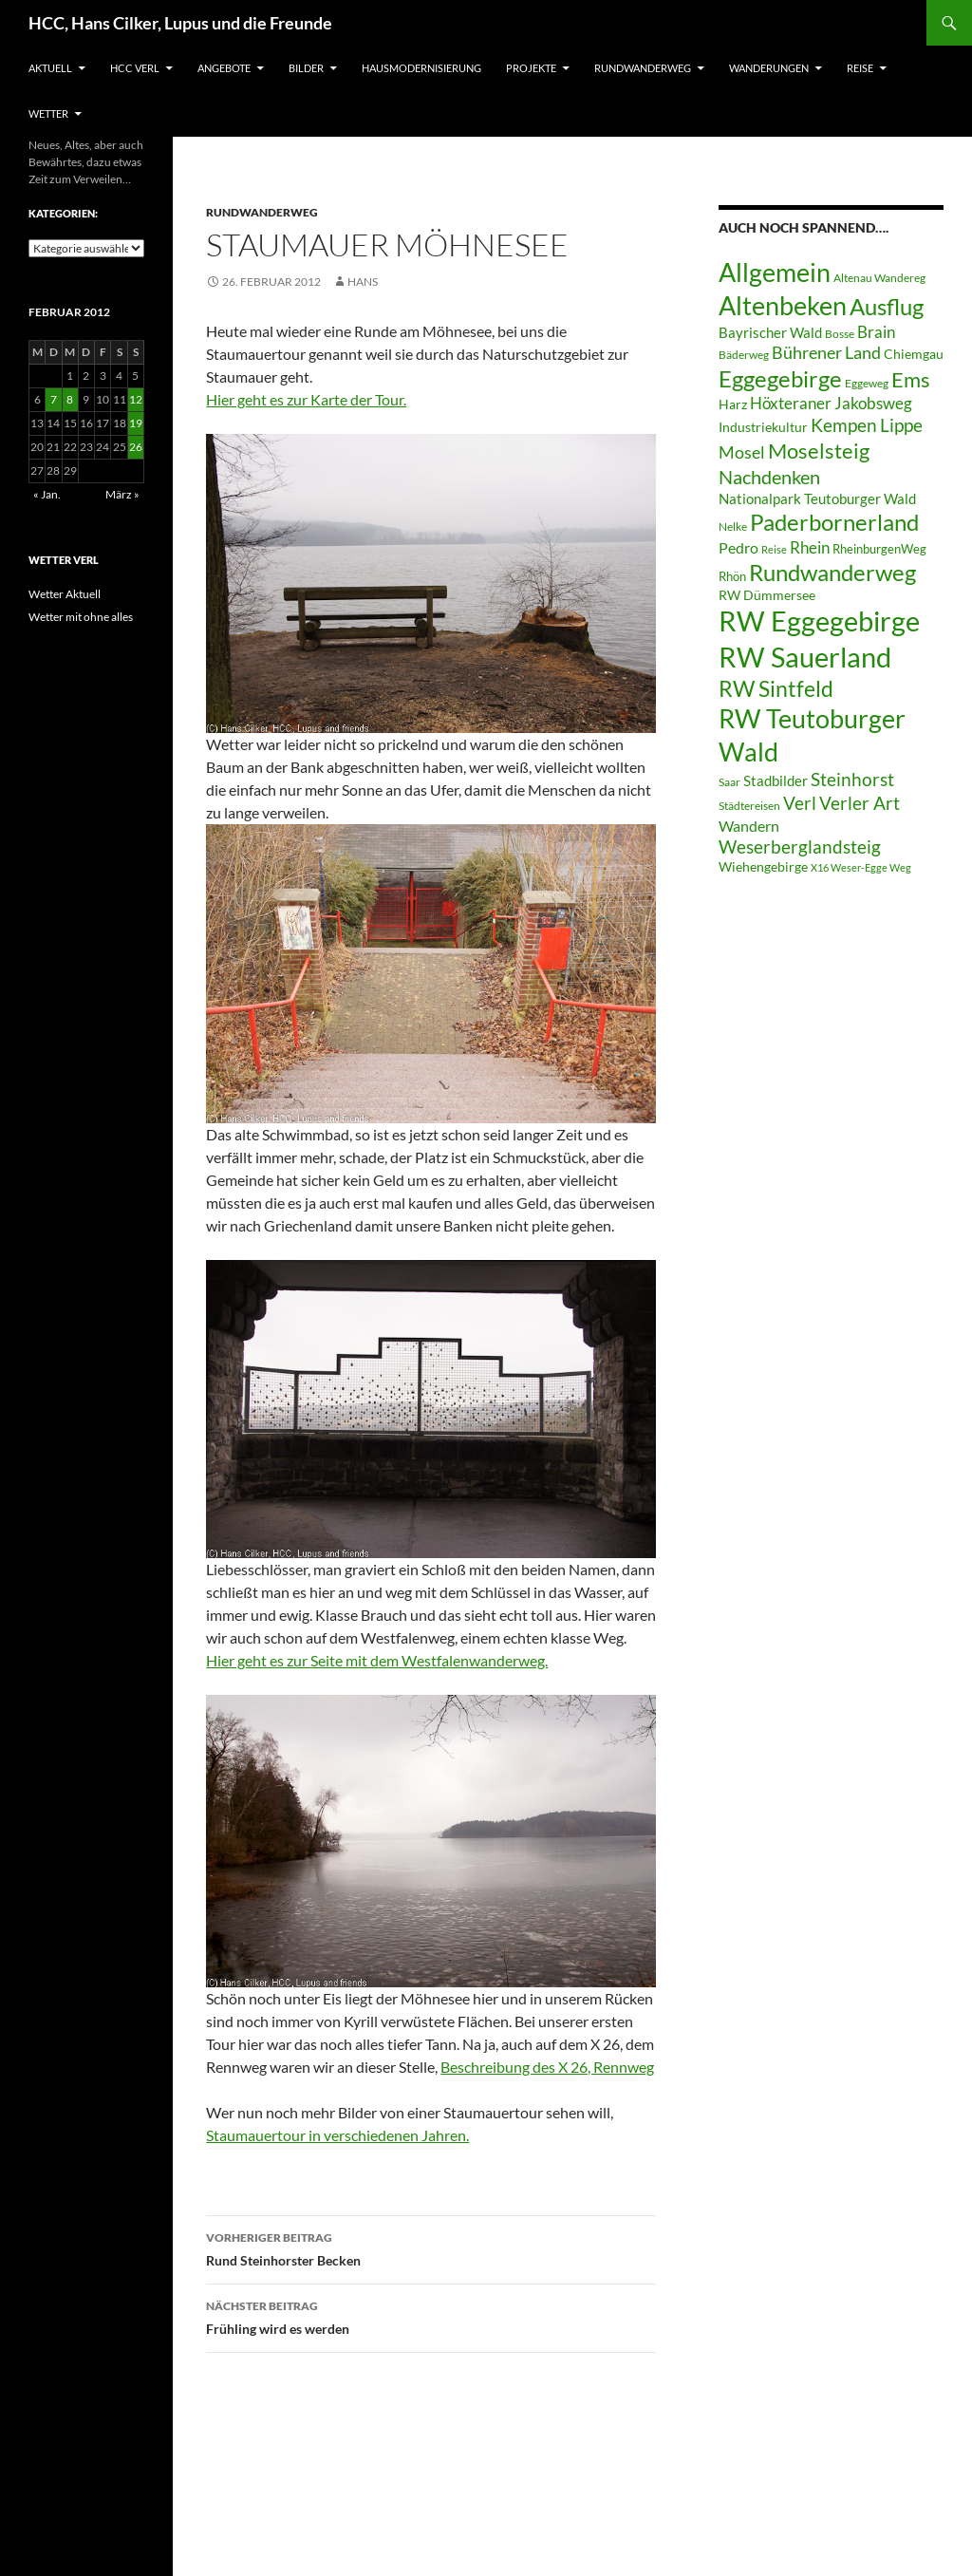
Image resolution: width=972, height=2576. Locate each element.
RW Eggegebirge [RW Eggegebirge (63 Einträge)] (819, 621)
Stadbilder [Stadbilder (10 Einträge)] (775, 780)
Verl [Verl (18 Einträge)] (799, 803)
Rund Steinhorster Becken (431, 2247)
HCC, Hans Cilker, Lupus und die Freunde (180, 22)
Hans (362, 281)
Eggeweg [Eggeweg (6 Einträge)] (866, 383)
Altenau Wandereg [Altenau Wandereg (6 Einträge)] (879, 278)
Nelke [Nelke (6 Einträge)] (733, 526)
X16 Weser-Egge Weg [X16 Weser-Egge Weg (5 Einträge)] (861, 867)
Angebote (224, 68)
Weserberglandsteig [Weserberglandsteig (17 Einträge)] (800, 846)
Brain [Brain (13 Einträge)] (876, 332)
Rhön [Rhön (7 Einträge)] (732, 576)
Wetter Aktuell (64, 594)
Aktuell (50, 68)
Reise (860, 68)
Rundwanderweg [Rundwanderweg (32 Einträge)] (832, 572)
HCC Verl (134, 68)
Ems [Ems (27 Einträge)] (910, 379)
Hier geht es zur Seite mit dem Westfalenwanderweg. (377, 1660)
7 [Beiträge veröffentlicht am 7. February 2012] (53, 399)
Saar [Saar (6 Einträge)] (729, 782)
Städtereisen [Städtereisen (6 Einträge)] (749, 806)
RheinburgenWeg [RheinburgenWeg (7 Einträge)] (879, 548)
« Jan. (47, 494)
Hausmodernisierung (421, 68)
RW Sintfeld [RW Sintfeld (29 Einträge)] (776, 688)
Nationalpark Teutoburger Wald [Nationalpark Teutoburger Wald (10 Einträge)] (817, 498)
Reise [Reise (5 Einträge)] (774, 549)
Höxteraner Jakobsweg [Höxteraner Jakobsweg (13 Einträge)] (831, 403)
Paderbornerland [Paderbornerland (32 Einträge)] (834, 522)
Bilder (306, 68)
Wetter (48, 113)
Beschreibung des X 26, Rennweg (547, 2067)
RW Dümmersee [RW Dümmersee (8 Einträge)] (767, 595)
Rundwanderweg (642, 68)
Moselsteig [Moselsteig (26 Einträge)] (818, 450)
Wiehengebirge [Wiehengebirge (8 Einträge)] (763, 866)
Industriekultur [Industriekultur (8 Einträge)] (763, 427)
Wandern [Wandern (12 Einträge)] (749, 826)
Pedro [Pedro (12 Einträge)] (738, 547)
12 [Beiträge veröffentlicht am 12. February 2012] (135, 399)
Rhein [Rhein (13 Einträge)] (810, 547)
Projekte (531, 68)
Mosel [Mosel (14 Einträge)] (742, 452)
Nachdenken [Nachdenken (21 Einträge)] (769, 476)
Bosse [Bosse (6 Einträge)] (839, 334)
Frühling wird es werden (431, 2316)
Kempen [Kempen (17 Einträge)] (844, 425)
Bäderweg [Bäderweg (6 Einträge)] (744, 355)
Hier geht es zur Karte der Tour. (306, 399)
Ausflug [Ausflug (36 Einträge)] (887, 306)
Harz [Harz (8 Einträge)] (733, 404)
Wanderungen (769, 68)
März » (122, 494)
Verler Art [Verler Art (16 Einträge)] (859, 803)
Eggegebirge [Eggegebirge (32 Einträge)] (780, 379)
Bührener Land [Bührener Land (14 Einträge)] (826, 353)
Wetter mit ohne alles (80, 617)
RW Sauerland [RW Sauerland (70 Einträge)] (805, 656)
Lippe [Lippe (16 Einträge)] (901, 425)
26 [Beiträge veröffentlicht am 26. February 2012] (135, 447)
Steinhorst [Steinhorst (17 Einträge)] (852, 779)
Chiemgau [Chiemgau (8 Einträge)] (914, 354)
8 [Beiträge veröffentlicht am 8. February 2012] (69, 399)
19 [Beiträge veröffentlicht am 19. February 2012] (135, 423)
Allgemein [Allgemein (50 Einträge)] (775, 272)
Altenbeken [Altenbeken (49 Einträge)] (783, 306)
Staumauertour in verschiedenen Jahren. (337, 2135)
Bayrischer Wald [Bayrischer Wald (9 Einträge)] (770, 333)
